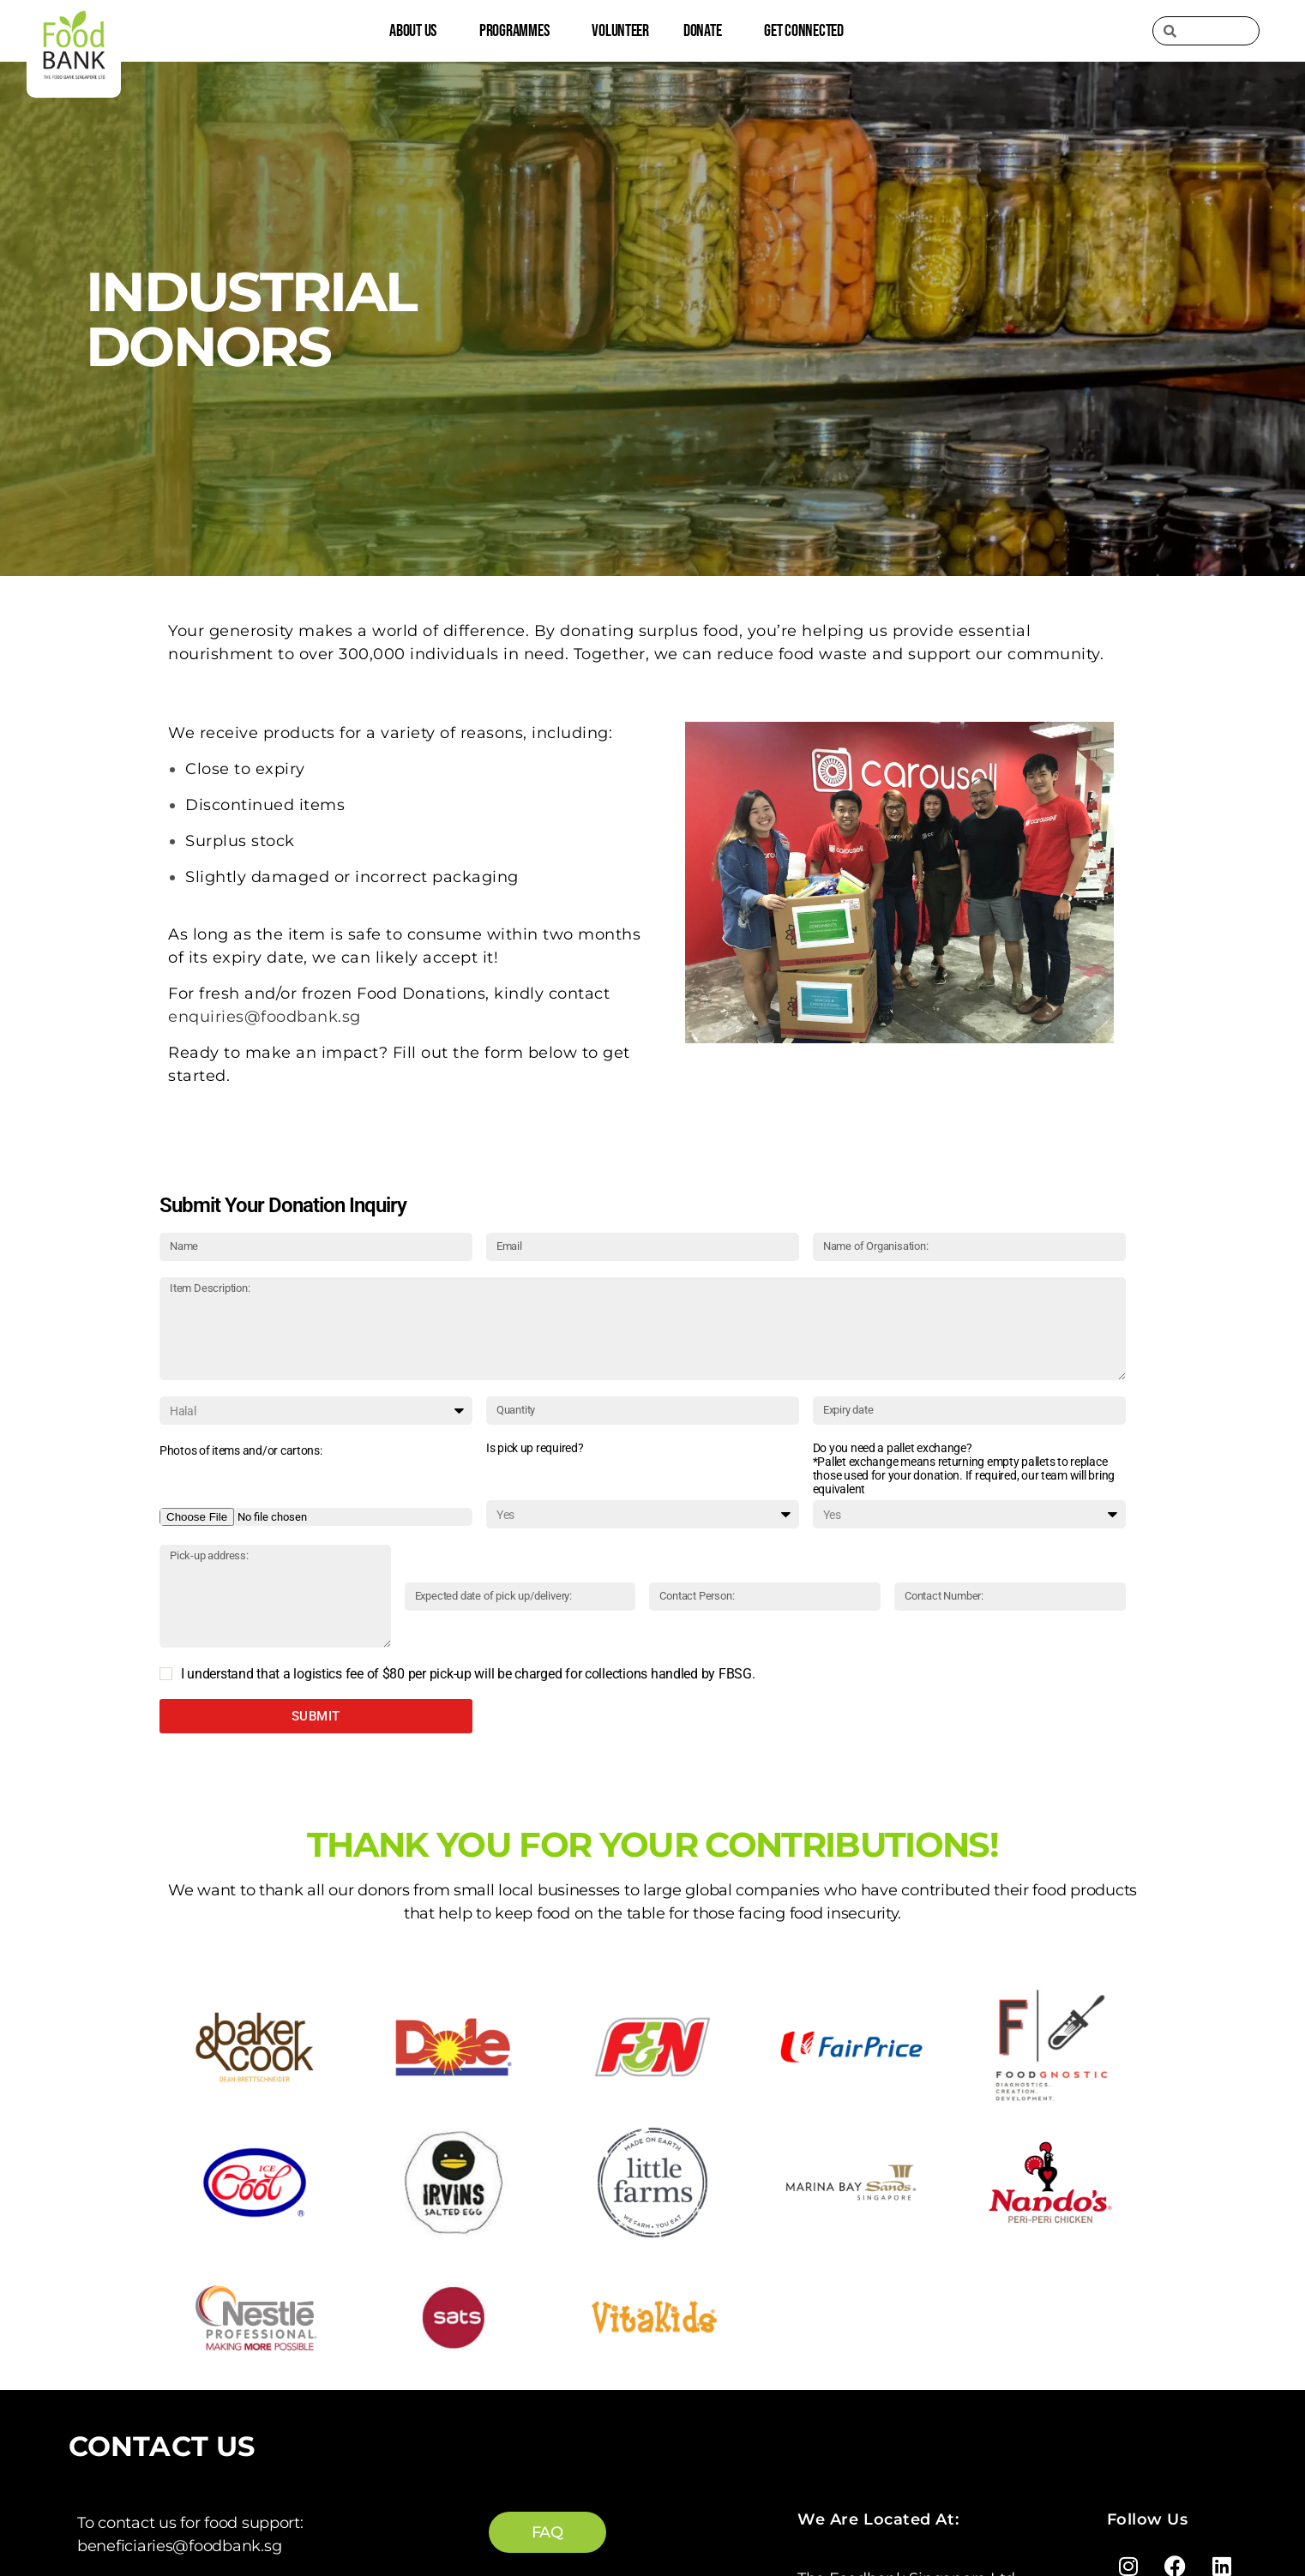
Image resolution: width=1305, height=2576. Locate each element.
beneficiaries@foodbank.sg (179, 2149)
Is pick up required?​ (535, 1448)
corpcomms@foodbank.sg (176, 2403)
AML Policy (949, 2521)
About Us (417, 31)
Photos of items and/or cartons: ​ (241, 1450)
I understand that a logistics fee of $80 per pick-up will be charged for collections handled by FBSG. (468, 1674)
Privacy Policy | (847, 2521)
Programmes (518, 31)
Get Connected (808, 31)
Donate (706, 31)
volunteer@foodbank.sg (167, 2318)
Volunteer (620, 31)
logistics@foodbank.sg (161, 2234)
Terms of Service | (724, 2521)
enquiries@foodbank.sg (166, 2465)
